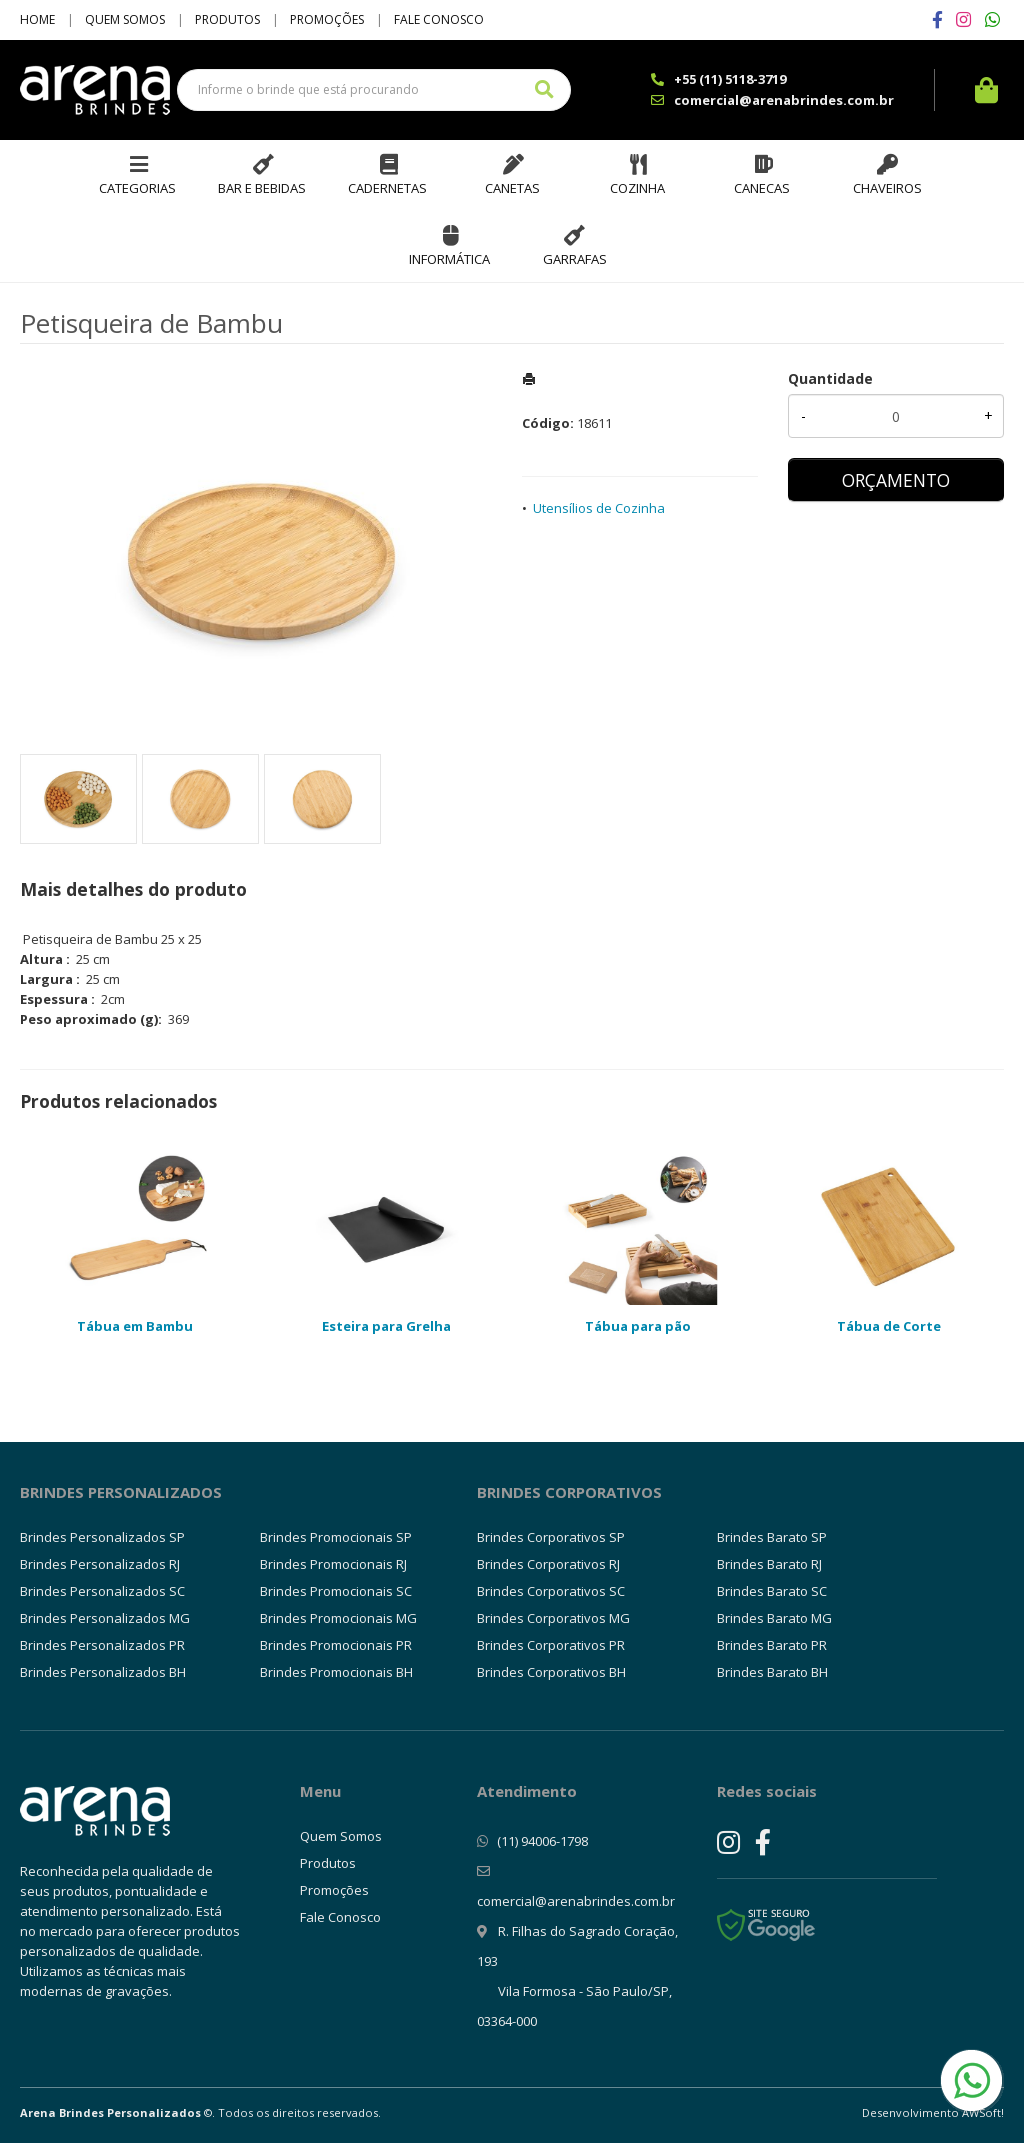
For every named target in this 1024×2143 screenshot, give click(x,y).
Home (37, 19)
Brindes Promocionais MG (338, 1618)
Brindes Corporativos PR (551, 1645)
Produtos (227, 19)
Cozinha (637, 188)
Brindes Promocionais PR (336, 1645)
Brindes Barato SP (772, 1537)
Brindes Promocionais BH (336, 1672)
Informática (449, 259)
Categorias (137, 188)
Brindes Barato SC (772, 1591)
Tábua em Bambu (135, 1326)
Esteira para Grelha (386, 1326)
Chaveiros (887, 188)
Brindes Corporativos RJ (548, 1564)
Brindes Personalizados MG (105, 1618)
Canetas (512, 188)
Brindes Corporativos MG (553, 1618)
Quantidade (830, 378)
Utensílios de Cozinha (599, 508)
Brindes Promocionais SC (336, 1591)
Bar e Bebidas (262, 188)
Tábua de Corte (889, 1326)
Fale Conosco (439, 19)
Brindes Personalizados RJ (100, 1564)
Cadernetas (387, 188)
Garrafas (575, 259)
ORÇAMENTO (896, 480)
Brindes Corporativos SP (551, 1537)
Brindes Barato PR (772, 1645)
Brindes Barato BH (772, 1672)
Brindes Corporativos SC (551, 1591)
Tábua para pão (638, 1326)
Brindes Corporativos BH (551, 1672)
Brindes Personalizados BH (103, 1672)
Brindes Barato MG (774, 1618)
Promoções (327, 19)
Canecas (762, 188)
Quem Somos (125, 19)
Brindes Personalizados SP (102, 1537)
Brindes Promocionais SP (336, 1537)
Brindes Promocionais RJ (333, 1564)
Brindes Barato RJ (769, 1564)
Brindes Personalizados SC (102, 1591)
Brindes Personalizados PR (102, 1645)
